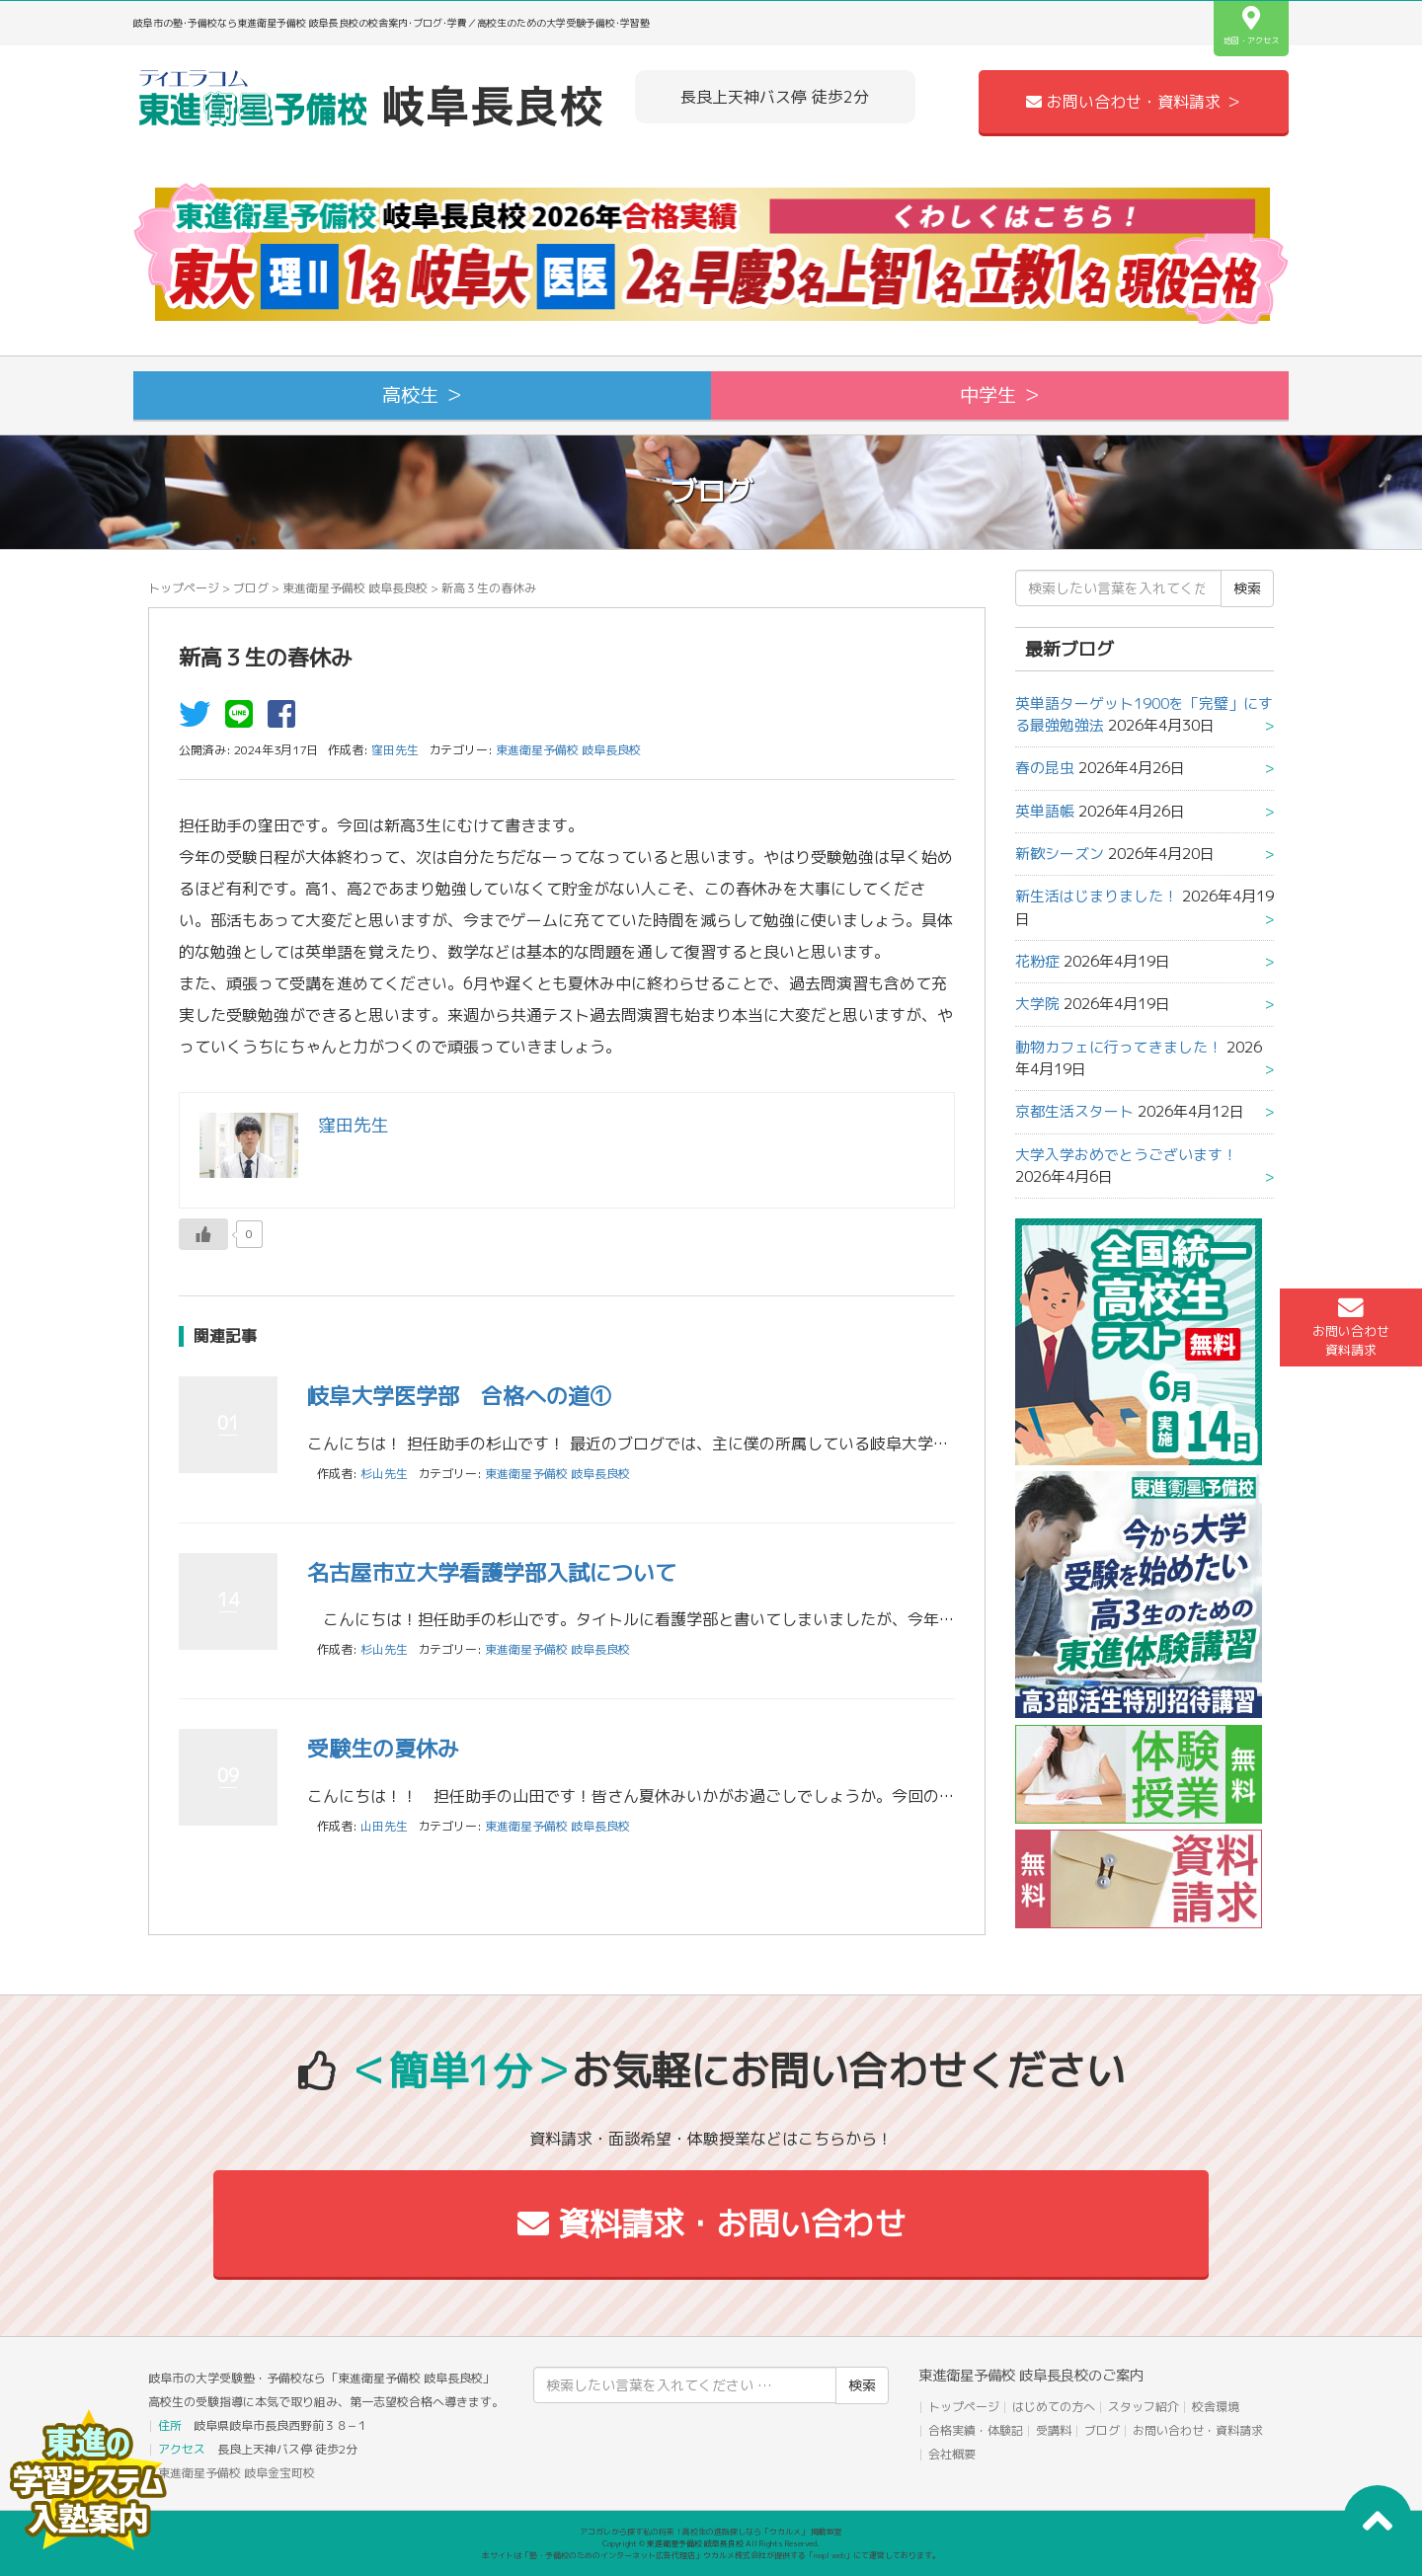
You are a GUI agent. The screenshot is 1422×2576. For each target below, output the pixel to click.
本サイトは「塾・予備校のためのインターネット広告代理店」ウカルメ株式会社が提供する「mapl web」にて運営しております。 (711, 2555)
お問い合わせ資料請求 (1350, 1327)
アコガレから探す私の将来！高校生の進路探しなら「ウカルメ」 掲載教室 (711, 2531)
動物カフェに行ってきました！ (1119, 1047)
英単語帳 (1044, 811)
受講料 (1053, 2430)
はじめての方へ (1053, 2406)
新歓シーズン (1059, 853)
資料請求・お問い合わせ (711, 2223)
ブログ (251, 588)
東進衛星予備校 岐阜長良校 (355, 588)
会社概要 (952, 2454)
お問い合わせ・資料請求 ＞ (1133, 102)
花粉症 (1037, 961)
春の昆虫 (1044, 767)
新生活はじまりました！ (1096, 896)
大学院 (1037, 1003)
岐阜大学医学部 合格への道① (459, 1395)
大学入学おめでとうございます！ (1126, 1154)
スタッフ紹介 (1143, 2406)
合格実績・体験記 (975, 2430)
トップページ (183, 588)
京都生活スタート (1074, 1111)
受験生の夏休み (383, 1748)
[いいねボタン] (203, 1234)
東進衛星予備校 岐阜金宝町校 (236, 2472)
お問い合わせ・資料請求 (1198, 2430)
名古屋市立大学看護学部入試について (491, 1572)
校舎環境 (1215, 2406)
